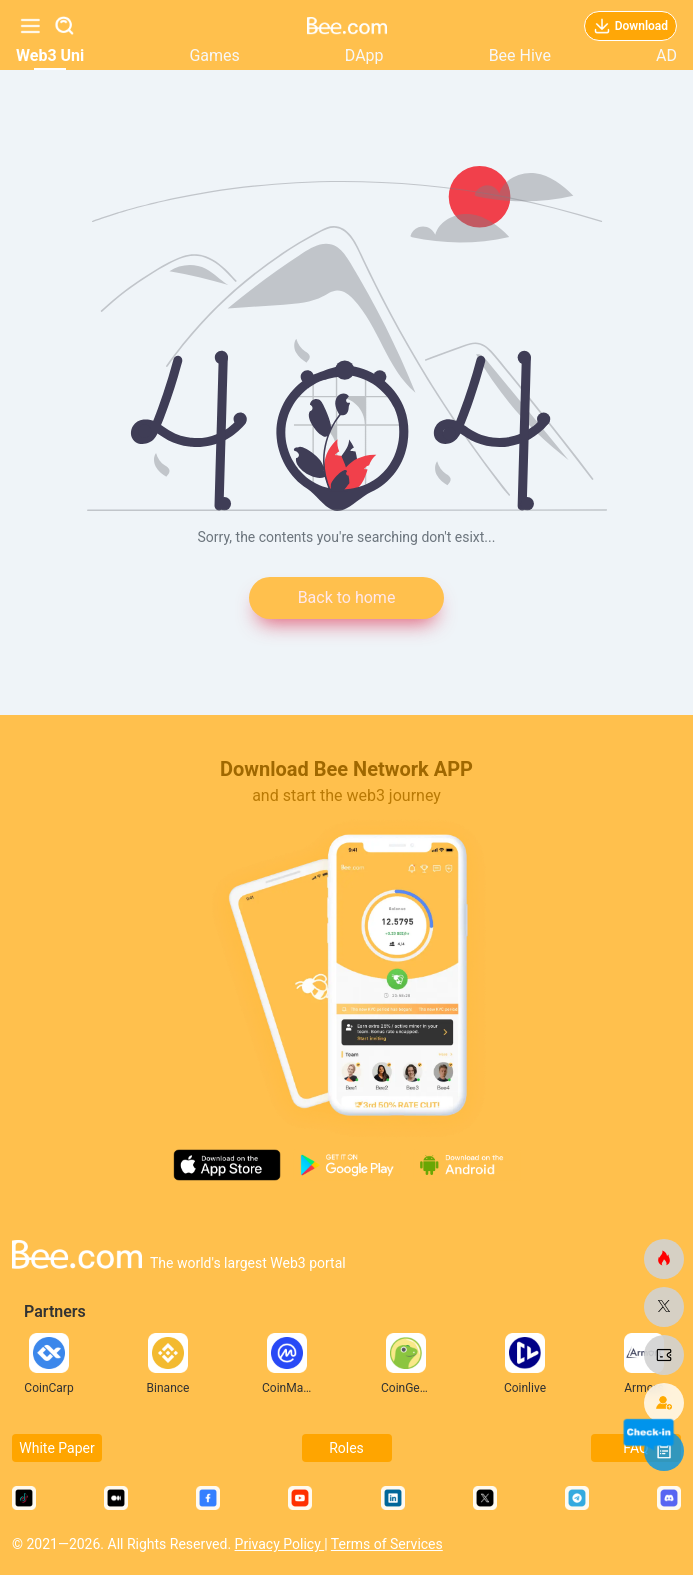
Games (214, 55)
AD (666, 55)
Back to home (347, 597)
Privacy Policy (280, 1544)
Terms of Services (387, 1544)
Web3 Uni (50, 55)
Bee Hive (520, 55)
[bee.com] (664, 1259)
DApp (364, 55)
